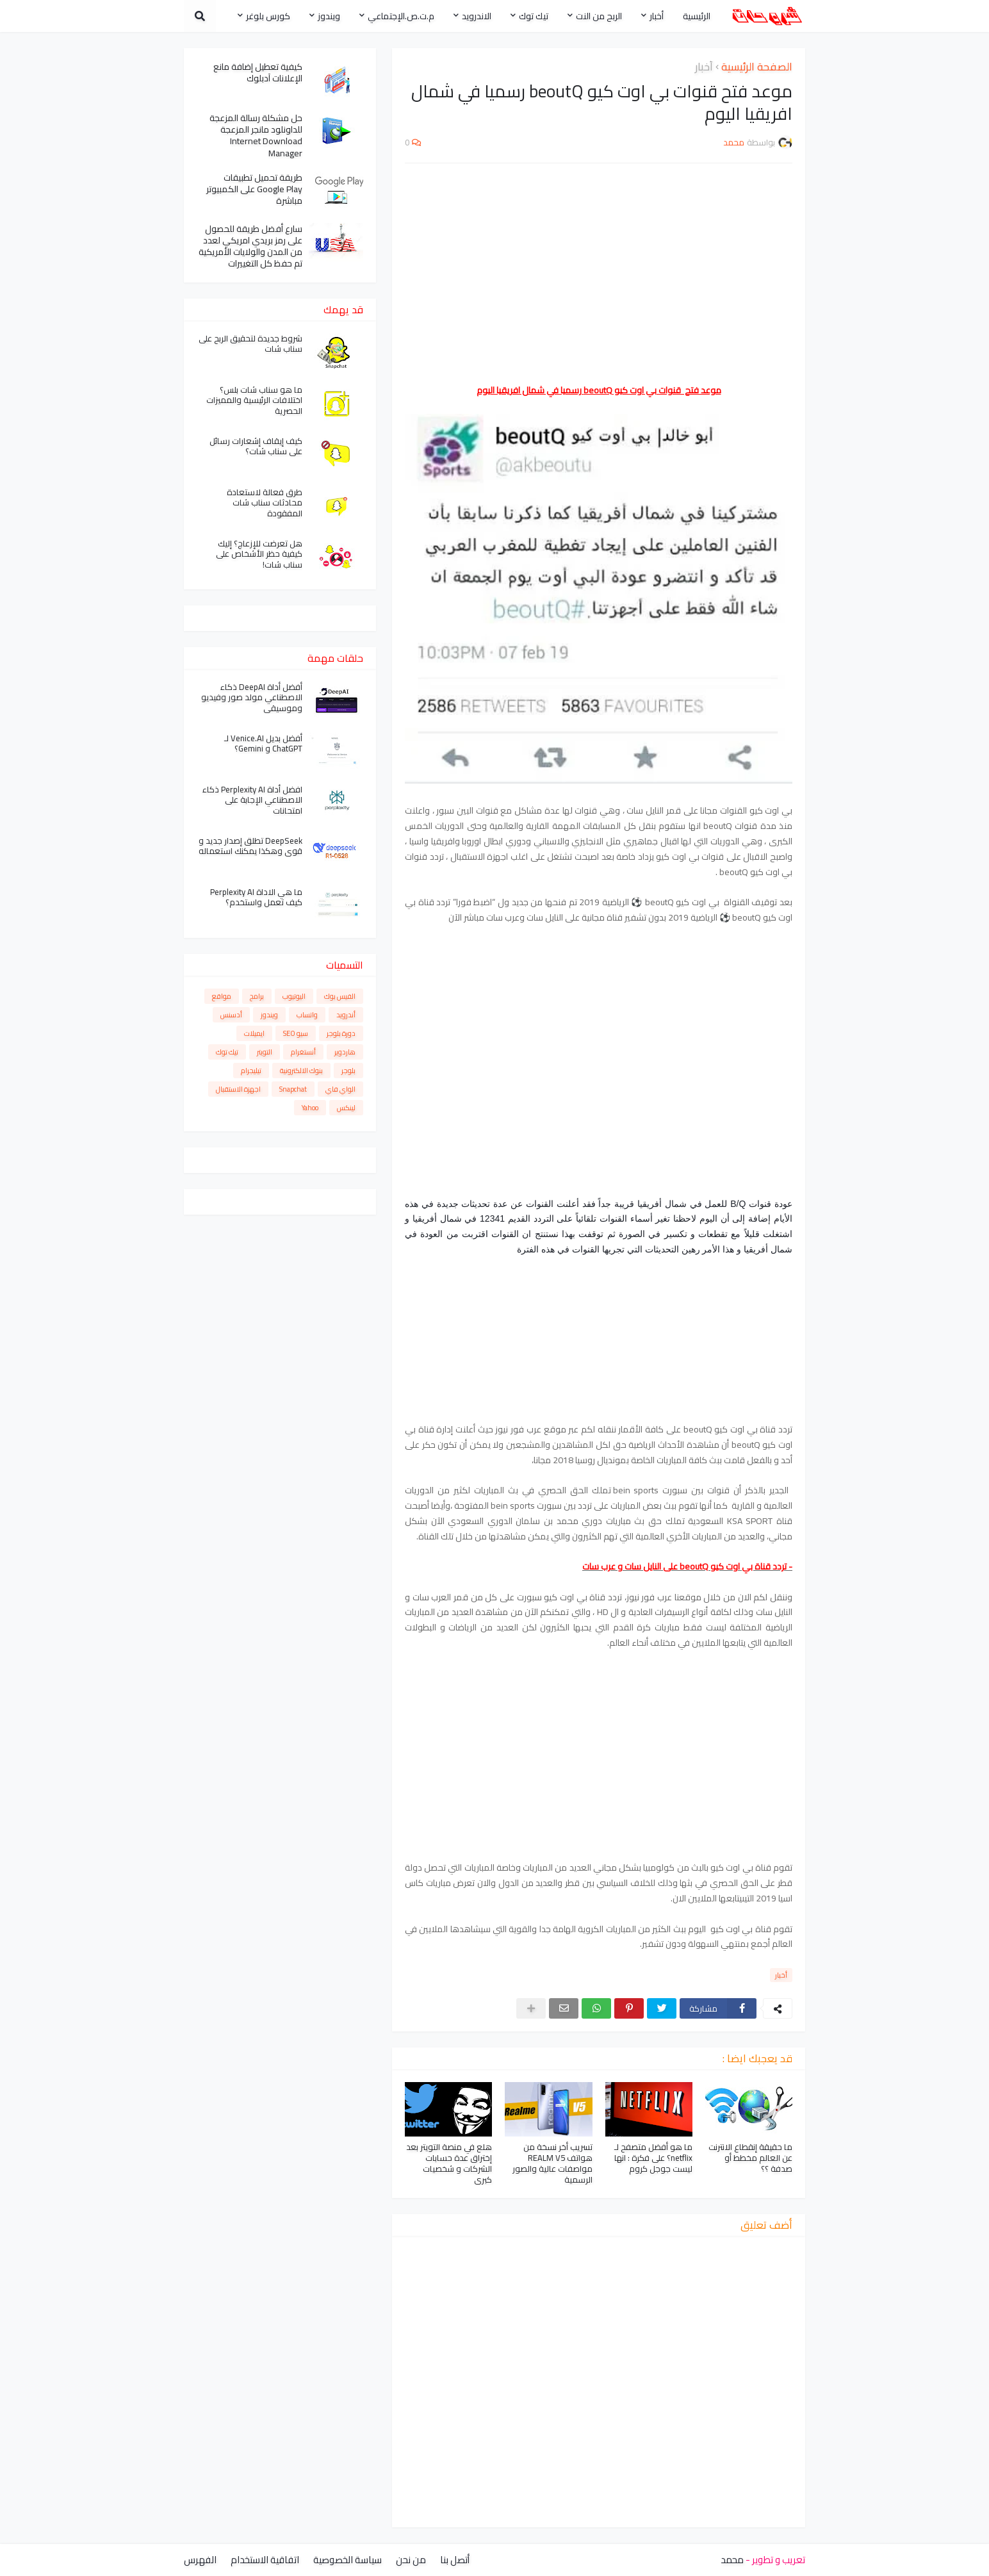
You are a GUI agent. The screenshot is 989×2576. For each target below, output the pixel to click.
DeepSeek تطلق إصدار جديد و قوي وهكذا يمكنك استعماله (250, 846)
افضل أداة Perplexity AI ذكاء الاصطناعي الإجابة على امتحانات (252, 800)
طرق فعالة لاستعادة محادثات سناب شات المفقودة (264, 503)
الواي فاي (340, 1089)
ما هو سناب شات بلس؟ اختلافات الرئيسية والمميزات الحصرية (254, 400)
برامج (257, 996)
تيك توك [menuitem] (533, 16)
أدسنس (231, 1014)
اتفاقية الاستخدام (265, 2559)
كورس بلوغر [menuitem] (268, 16)
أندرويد (346, 1014)
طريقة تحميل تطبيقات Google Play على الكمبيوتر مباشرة (254, 189)
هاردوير (345, 1052)
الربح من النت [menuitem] (599, 16)
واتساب (307, 1014)
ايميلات (254, 1033)
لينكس (346, 1107)
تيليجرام (251, 1070)
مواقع (221, 996)
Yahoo (310, 1107)
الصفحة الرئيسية (756, 67)
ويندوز (269, 1014)
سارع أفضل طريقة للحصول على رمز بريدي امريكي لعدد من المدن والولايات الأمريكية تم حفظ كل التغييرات (250, 246)
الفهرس (200, 2559)
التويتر (264, 1052)
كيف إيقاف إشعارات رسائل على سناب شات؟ (255, 446)
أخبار (704, 67)
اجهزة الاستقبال (238, 1089)
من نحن (411, 2559)
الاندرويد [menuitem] (476, 16)
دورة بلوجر (341, 1033)
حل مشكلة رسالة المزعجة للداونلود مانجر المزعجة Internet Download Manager (255, 135)
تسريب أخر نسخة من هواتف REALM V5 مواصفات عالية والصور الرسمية (552, 2163)
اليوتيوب (294, 996)
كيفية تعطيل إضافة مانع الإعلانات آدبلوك (257, 72)
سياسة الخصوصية (347, 2559)
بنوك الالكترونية (301, 1070)
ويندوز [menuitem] (329, 16)
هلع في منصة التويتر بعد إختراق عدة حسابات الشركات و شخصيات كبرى (449, 2163)
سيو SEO (295, 1033)
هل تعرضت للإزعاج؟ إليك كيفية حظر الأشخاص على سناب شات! (259, 554)
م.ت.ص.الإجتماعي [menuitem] (401, 16)
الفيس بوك (340, 996)
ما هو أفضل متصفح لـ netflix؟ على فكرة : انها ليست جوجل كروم (653, 2158)
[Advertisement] (598, 266)
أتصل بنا (455, 2559)
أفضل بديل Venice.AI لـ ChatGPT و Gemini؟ (263, 744)
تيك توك (227, 1052)
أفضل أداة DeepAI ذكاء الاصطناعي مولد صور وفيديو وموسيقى (251, 698)
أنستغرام (303, 1052)
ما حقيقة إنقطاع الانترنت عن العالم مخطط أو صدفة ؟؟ (750, 2158)
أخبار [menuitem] (657, 16)
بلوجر (348, 1070)
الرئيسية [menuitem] (696, 16)
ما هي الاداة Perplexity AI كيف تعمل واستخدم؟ (256, 897)
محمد (732, 2559)
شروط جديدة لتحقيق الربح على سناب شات (250, 344)
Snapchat (293, 1089)
